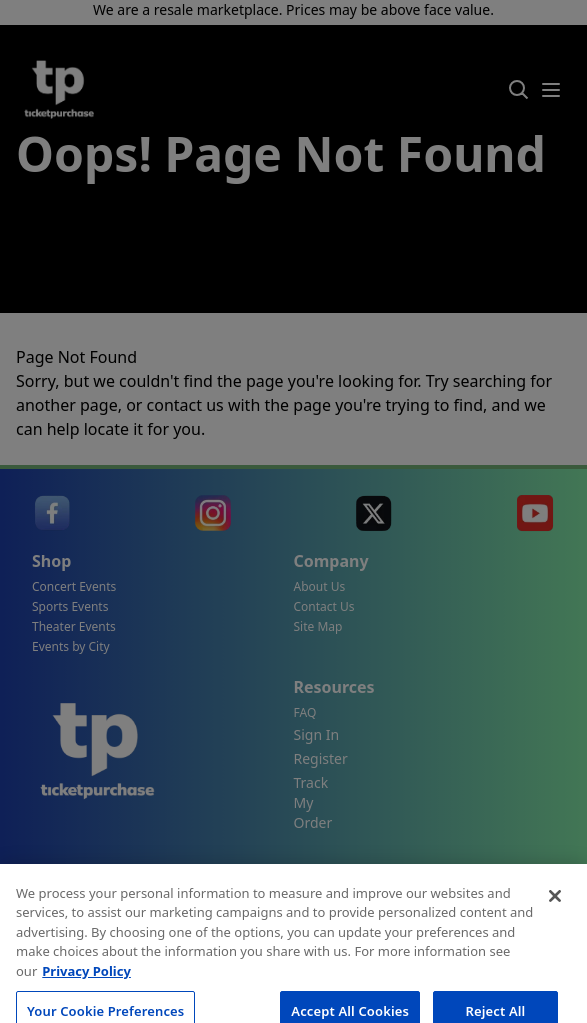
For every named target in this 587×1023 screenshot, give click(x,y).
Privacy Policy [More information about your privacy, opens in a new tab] (86, 995)
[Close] (555, 920)
